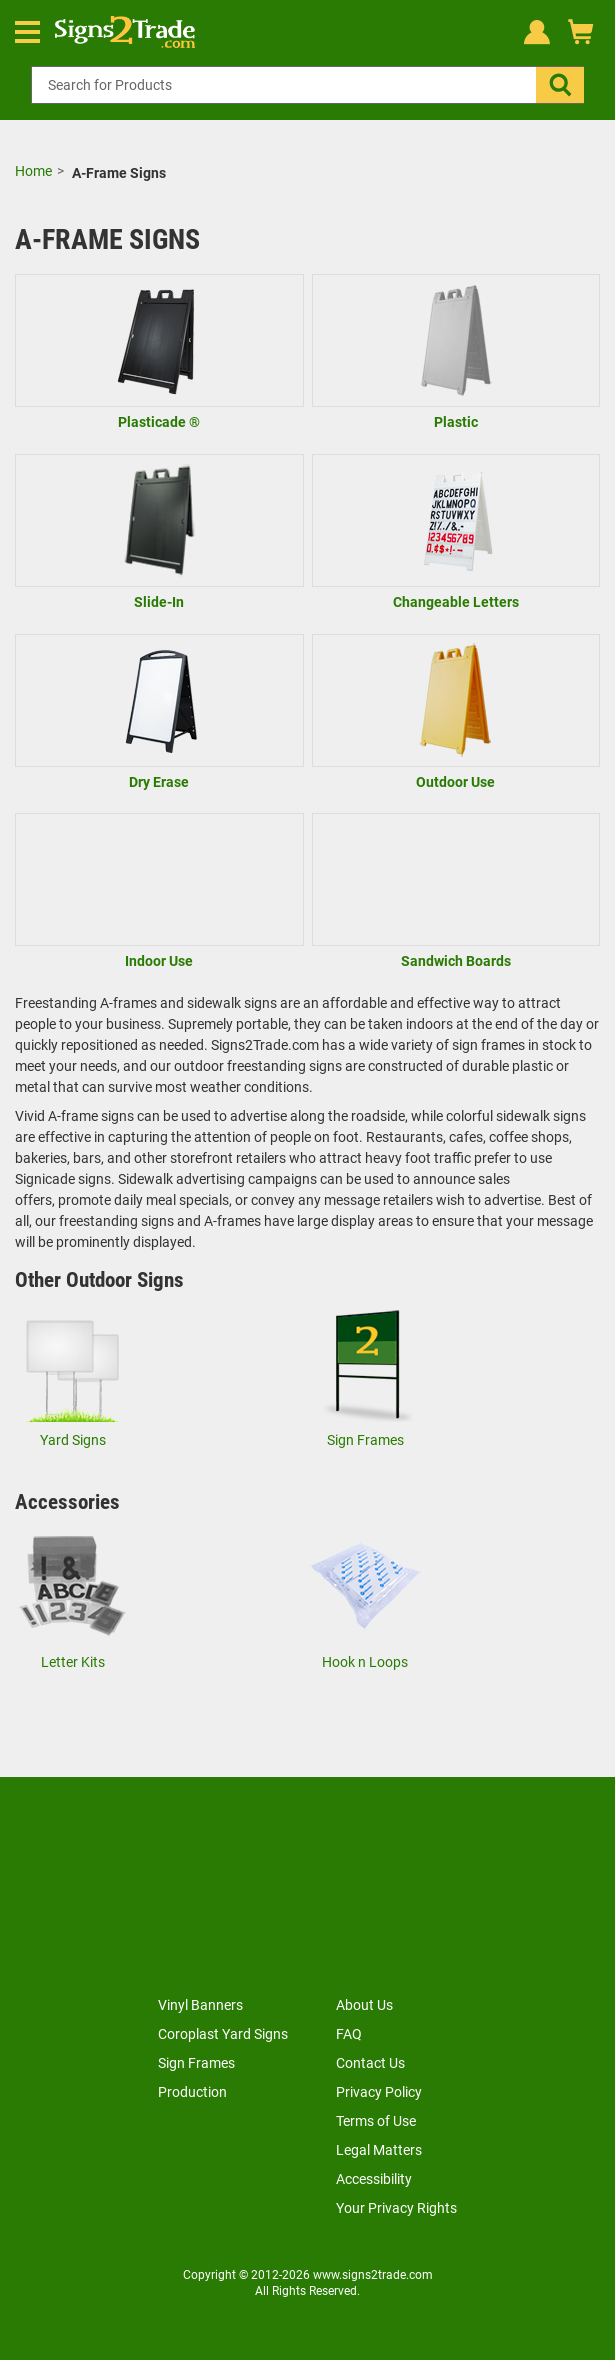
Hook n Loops (365, 1662)
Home (33, 171)
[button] (560, 85)
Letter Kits (73, 1662)
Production (192, 2092)
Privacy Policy (379, 2092)
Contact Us (370, 2063)
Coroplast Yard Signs (223, 2034)
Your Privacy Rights (396, 2208)
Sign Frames (365, 1440)
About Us (364, 2005)
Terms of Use (376, 2121)
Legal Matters (379, 2150)
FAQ (349, 2034)
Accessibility (374, 2179)
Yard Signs (73, 1440)
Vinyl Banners (200, 2005)
